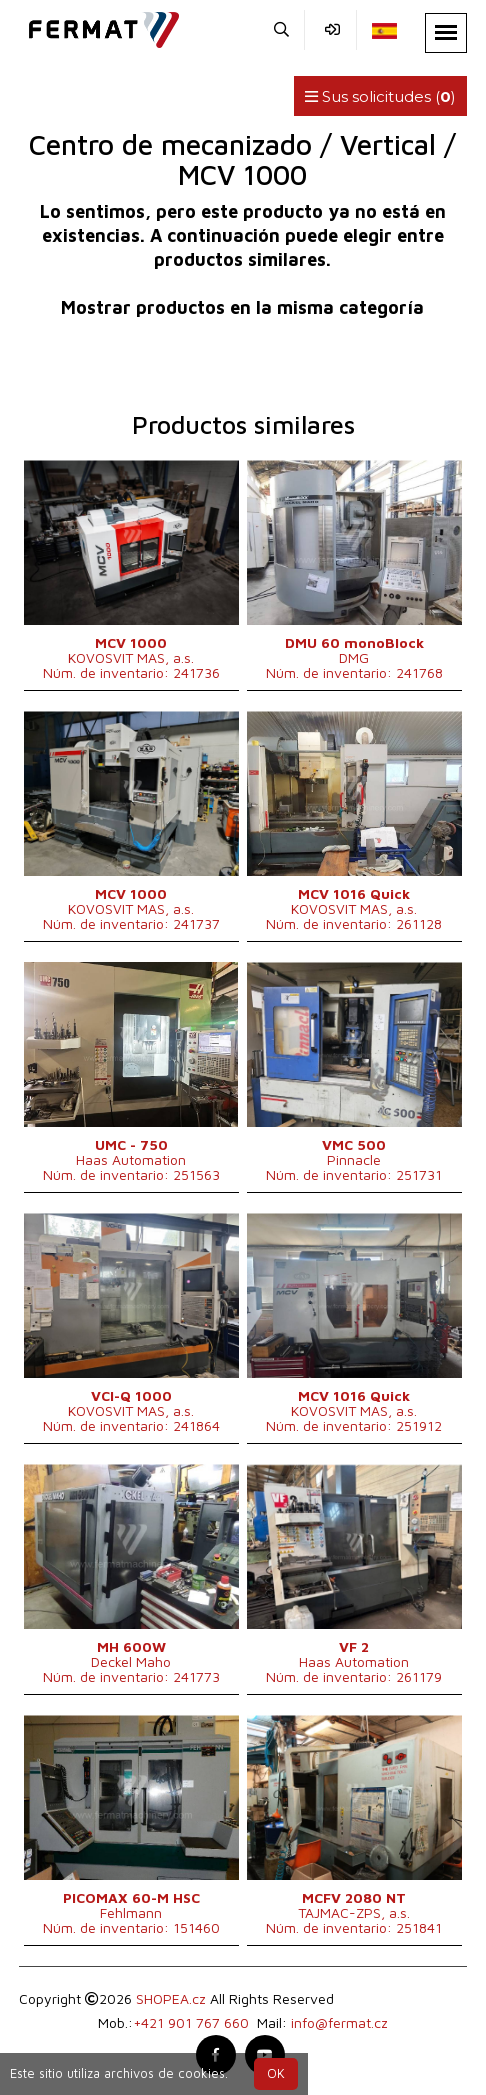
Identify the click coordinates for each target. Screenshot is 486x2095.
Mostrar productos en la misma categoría (242, 307)
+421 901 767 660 (191, 2022)
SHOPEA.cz (171, 1998)
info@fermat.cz (339, 2022)
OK (276, 2073)
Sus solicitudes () (380, 96)
